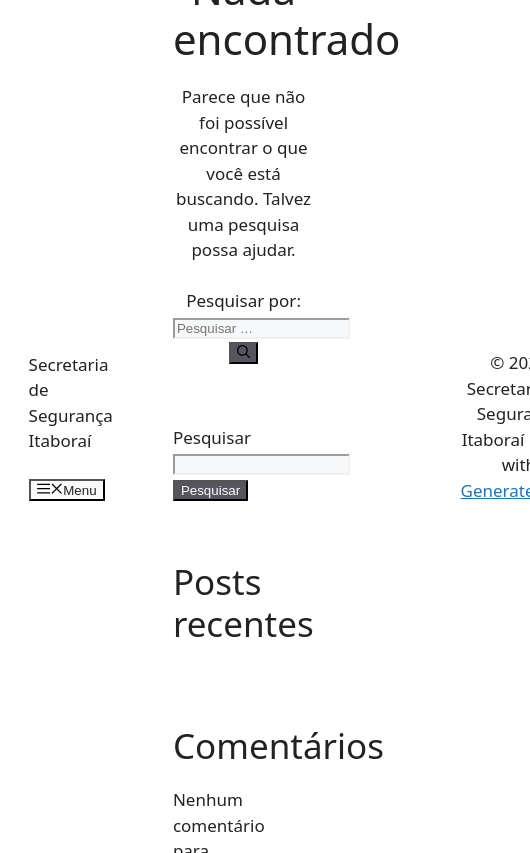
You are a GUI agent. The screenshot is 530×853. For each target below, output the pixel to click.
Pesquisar (212, 437)
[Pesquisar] (243, 353)
